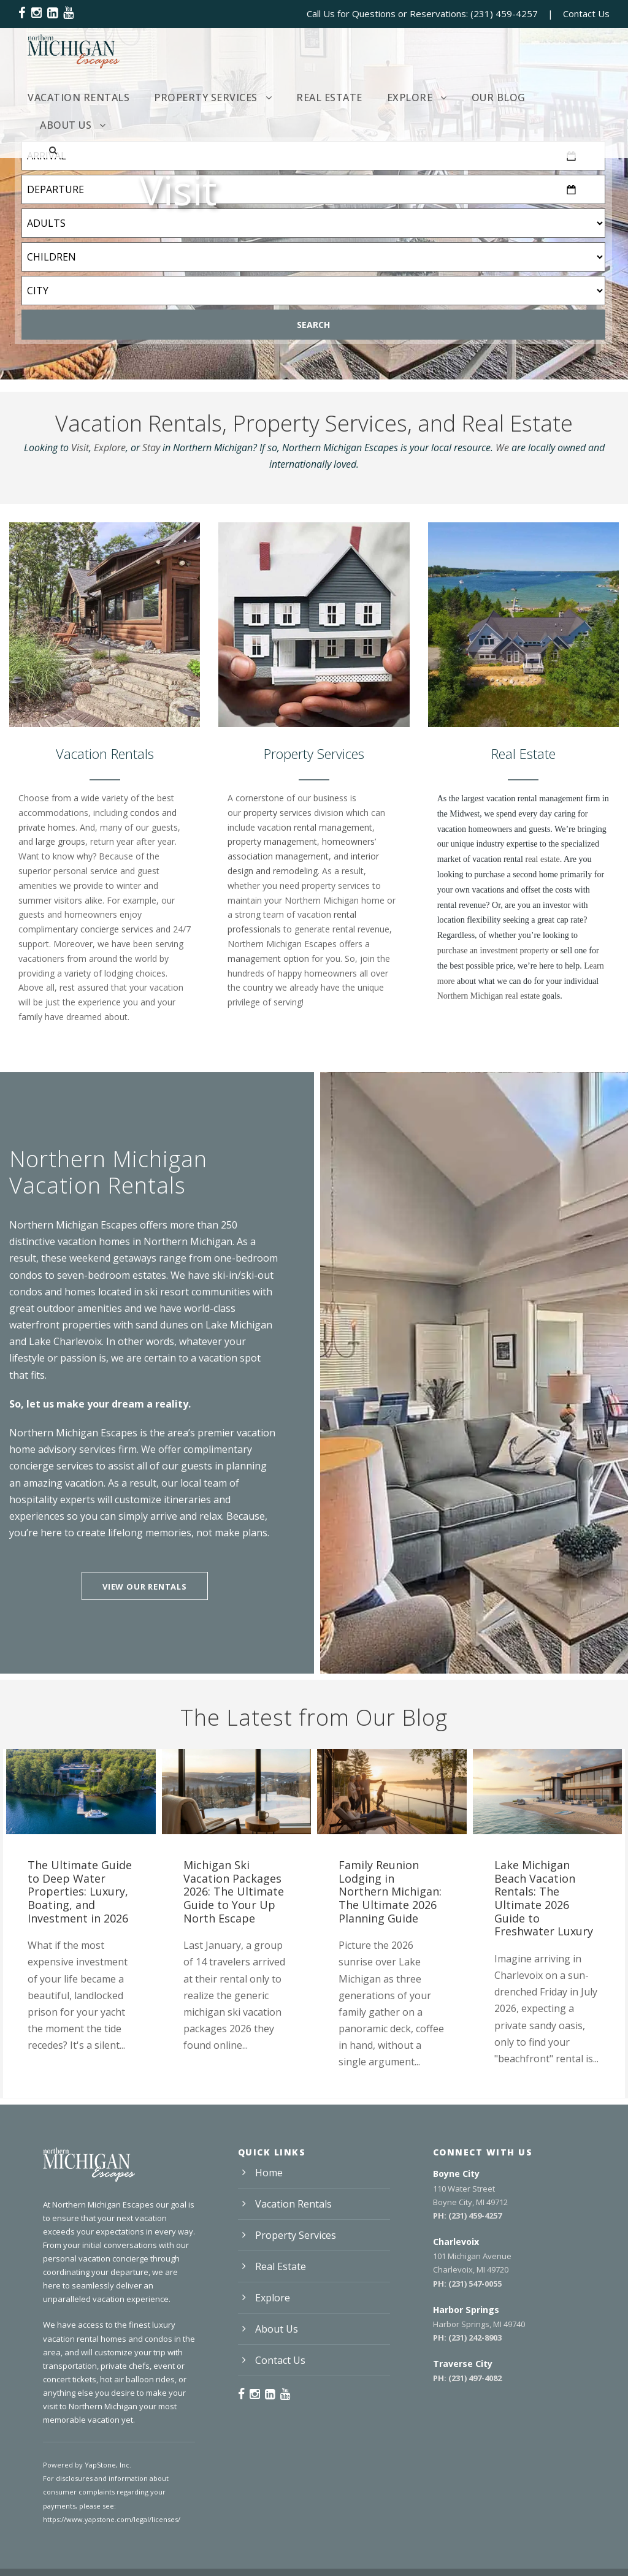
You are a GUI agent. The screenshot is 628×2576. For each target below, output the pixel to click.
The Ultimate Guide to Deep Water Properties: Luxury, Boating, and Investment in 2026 (80, 1891)
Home (269, 2172)
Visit (80, 447)
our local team (194, 1483)
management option (268, 958)
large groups (60, 841)
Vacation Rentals (78, 97)
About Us (65, 125)
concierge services (116, 929)
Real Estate (329, 97)
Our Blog (499, 97)
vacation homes (94, 1241)
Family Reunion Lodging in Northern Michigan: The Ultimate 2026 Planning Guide (390, 1891)
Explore (410, 97)
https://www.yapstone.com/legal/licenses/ (111, 2519)
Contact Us (586, 13)
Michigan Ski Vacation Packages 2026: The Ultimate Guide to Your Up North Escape (233, 1891)
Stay (151, 447)
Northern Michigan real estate (488, 995)
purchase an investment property (493, 950)
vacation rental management (315, 827)
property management (272, 841)
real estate (542, 859)
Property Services (206, 97)
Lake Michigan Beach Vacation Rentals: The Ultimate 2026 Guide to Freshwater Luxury (543, 1898)
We (502, 447)
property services (277, 812)
